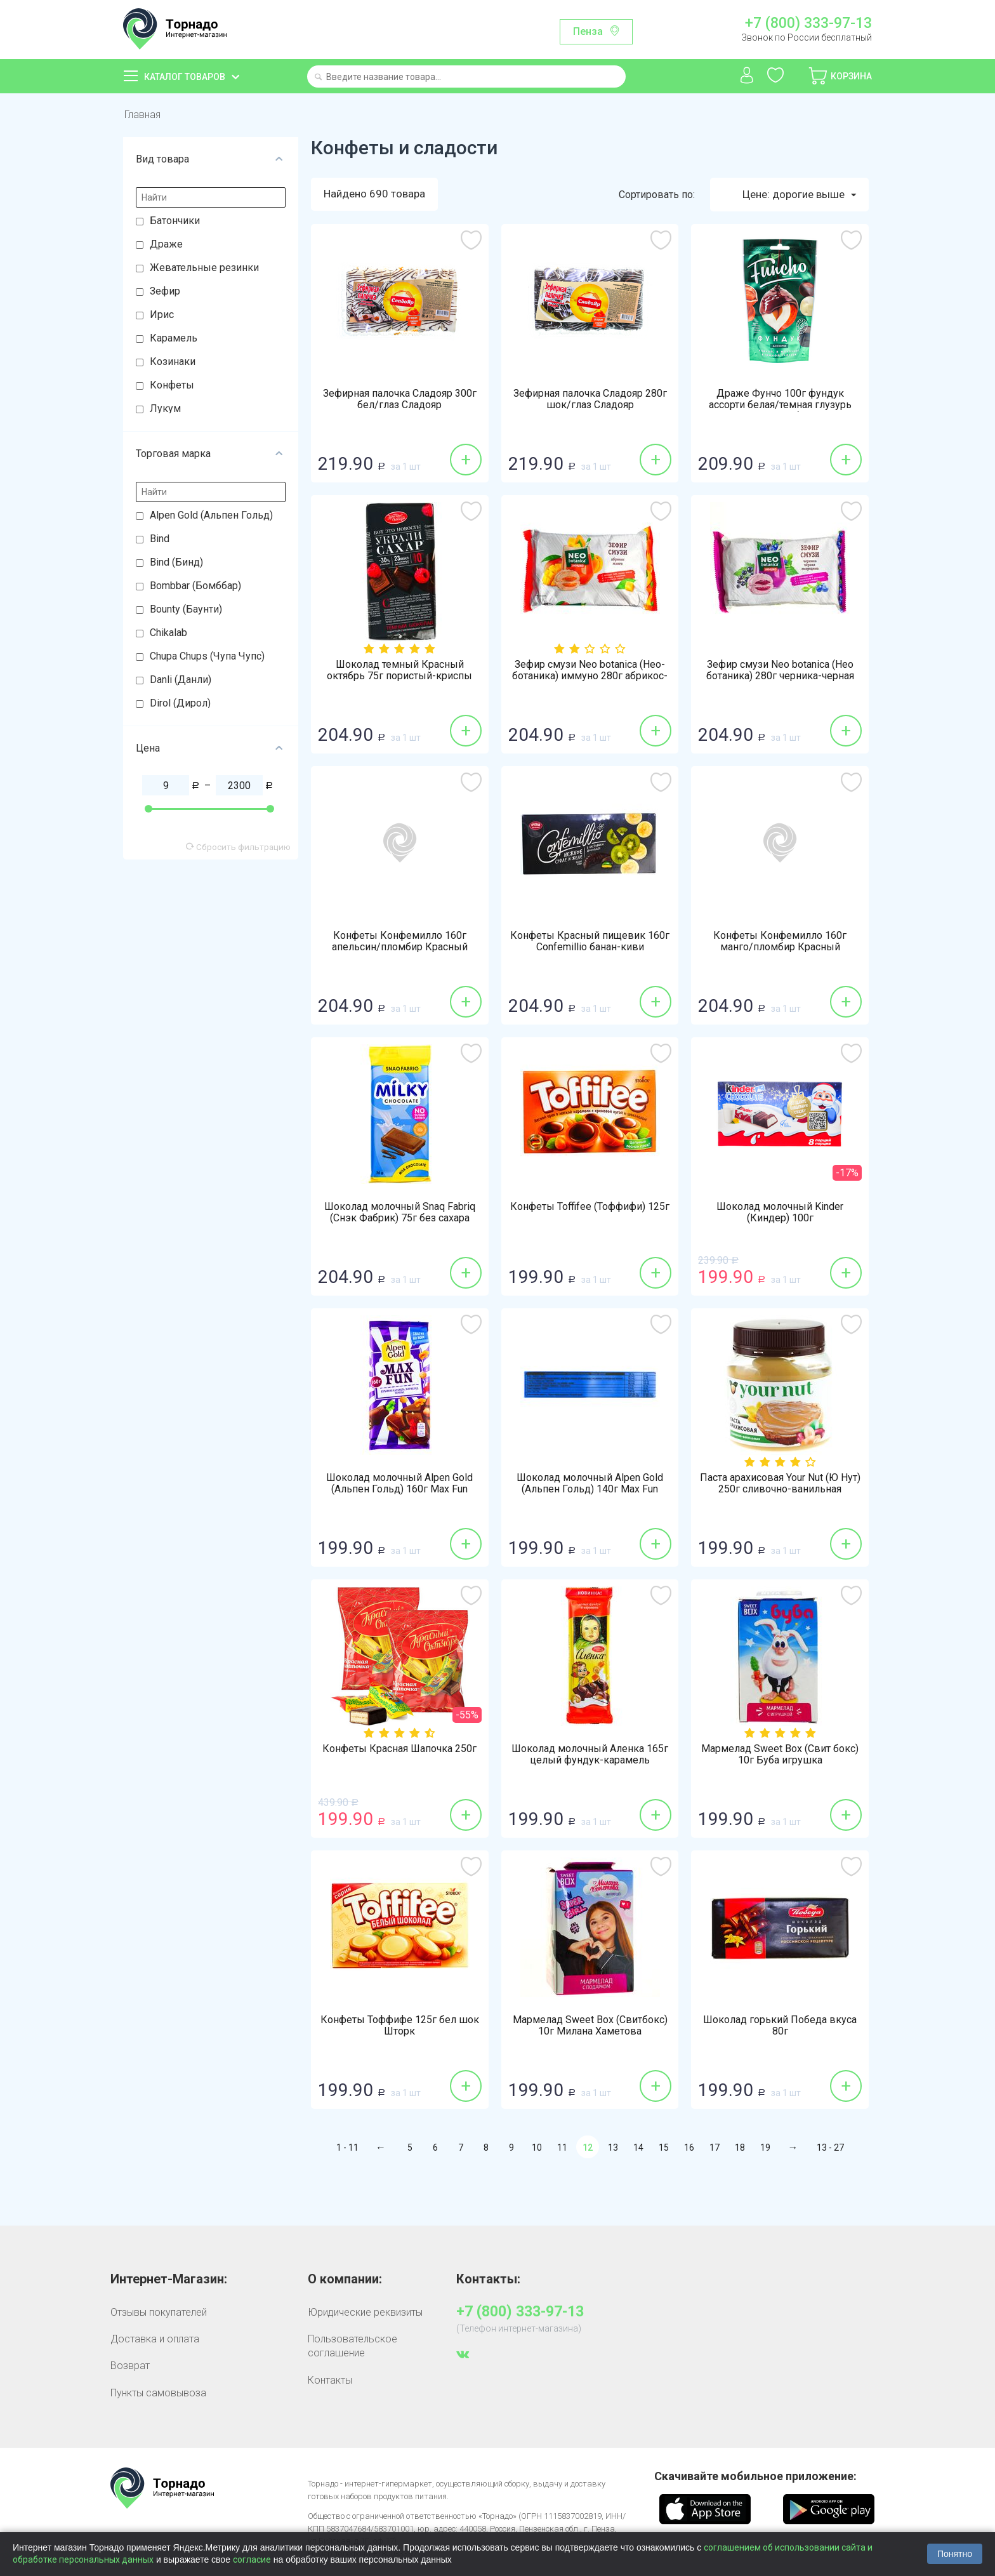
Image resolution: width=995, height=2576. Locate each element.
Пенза (588, 31)
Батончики (175, 221)
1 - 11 (347, 2147)
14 (638, 2147)
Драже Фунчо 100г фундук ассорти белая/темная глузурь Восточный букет (780, 405)
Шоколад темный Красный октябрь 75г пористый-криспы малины (399, 676)
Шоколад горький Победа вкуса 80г (780, 2025)
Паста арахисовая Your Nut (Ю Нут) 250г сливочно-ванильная (780, 1483)
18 (740, 2147)
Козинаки (172, 361)
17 (714, 2147)
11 (562, 2147)
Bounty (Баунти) (186, 609)
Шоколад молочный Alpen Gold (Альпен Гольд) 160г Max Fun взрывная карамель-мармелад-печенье (399, 1495)
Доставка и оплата (154, 2339)
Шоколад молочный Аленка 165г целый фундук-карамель (589, 1754)
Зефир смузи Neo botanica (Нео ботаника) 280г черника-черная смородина (780, 676)
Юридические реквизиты (365, 2312)
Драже (166, 244)
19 (765, 2147)
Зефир (165, 291)
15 (664, 2147)
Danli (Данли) (180, 680)
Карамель (173, 338)
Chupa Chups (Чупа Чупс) (207, 656)
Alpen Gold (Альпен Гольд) (211, 515)
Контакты (330, 2380)
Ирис (162, 315)
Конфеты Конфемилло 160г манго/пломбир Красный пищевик (780, 947)
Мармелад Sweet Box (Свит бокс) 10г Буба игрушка (780, 1754)
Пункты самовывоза (158, 2393)
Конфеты (172, 385)
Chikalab (168, 633)
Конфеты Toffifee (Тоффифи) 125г (589, 1206)
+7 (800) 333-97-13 (808, 23)
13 (613, 2147)
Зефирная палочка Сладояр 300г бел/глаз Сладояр (400, 399)
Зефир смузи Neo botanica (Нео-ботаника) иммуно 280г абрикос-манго (590, 676)
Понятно (954, 2554)
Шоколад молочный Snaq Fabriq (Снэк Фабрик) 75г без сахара (399, 1212)
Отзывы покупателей (158, 2312)
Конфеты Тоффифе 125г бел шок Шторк (399, 2025)
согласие (252, 2559)
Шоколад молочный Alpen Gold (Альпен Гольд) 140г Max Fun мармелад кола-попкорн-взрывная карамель (590, 1495)
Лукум (165, 408)
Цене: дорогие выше (799, 195)
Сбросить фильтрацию (238, 847)
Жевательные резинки (204, 268)
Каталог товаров (184, 77)
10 (537, 2147)
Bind (159, 539)
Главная (142, 115)
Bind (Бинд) (176, 562)
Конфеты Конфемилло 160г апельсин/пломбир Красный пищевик (400, 947)
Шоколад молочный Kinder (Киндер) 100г (779, 1212)
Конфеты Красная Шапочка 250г (399, 1749)
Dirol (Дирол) (180, 703)
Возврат (130, 2366)
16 (689, 2147)
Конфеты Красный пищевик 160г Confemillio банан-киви (589, 941)
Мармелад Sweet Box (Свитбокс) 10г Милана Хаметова (590, 2025)
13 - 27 (830, 2147)
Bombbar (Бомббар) (195, 586)
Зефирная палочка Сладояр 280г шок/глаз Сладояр (590, 399)
